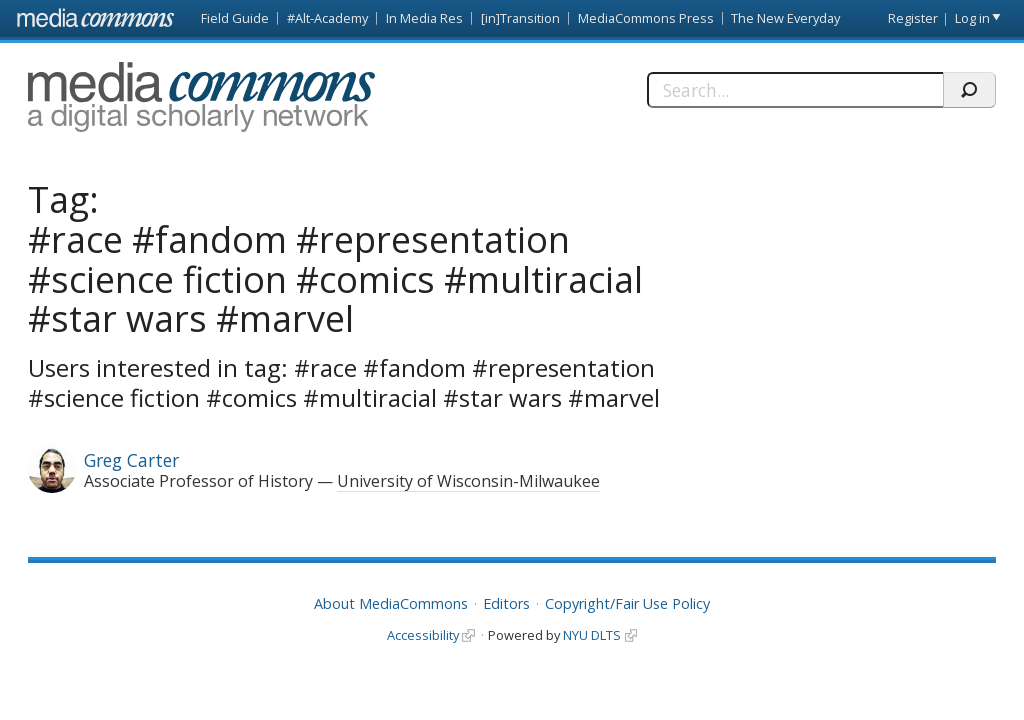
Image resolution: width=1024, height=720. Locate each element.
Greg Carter (131, 460)
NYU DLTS (592, 635)
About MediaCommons (391, 603)
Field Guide (235, 18)
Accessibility (423, 635)
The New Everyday (785, 18)
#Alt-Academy (327, 18)
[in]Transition (520, 18)
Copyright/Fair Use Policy (627, 603)
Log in (972, 18)
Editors (506, 603)
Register (913, 18)
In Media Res (424, 18)
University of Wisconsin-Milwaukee (468, 481)
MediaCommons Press (646, 18)
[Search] (795, 90)
